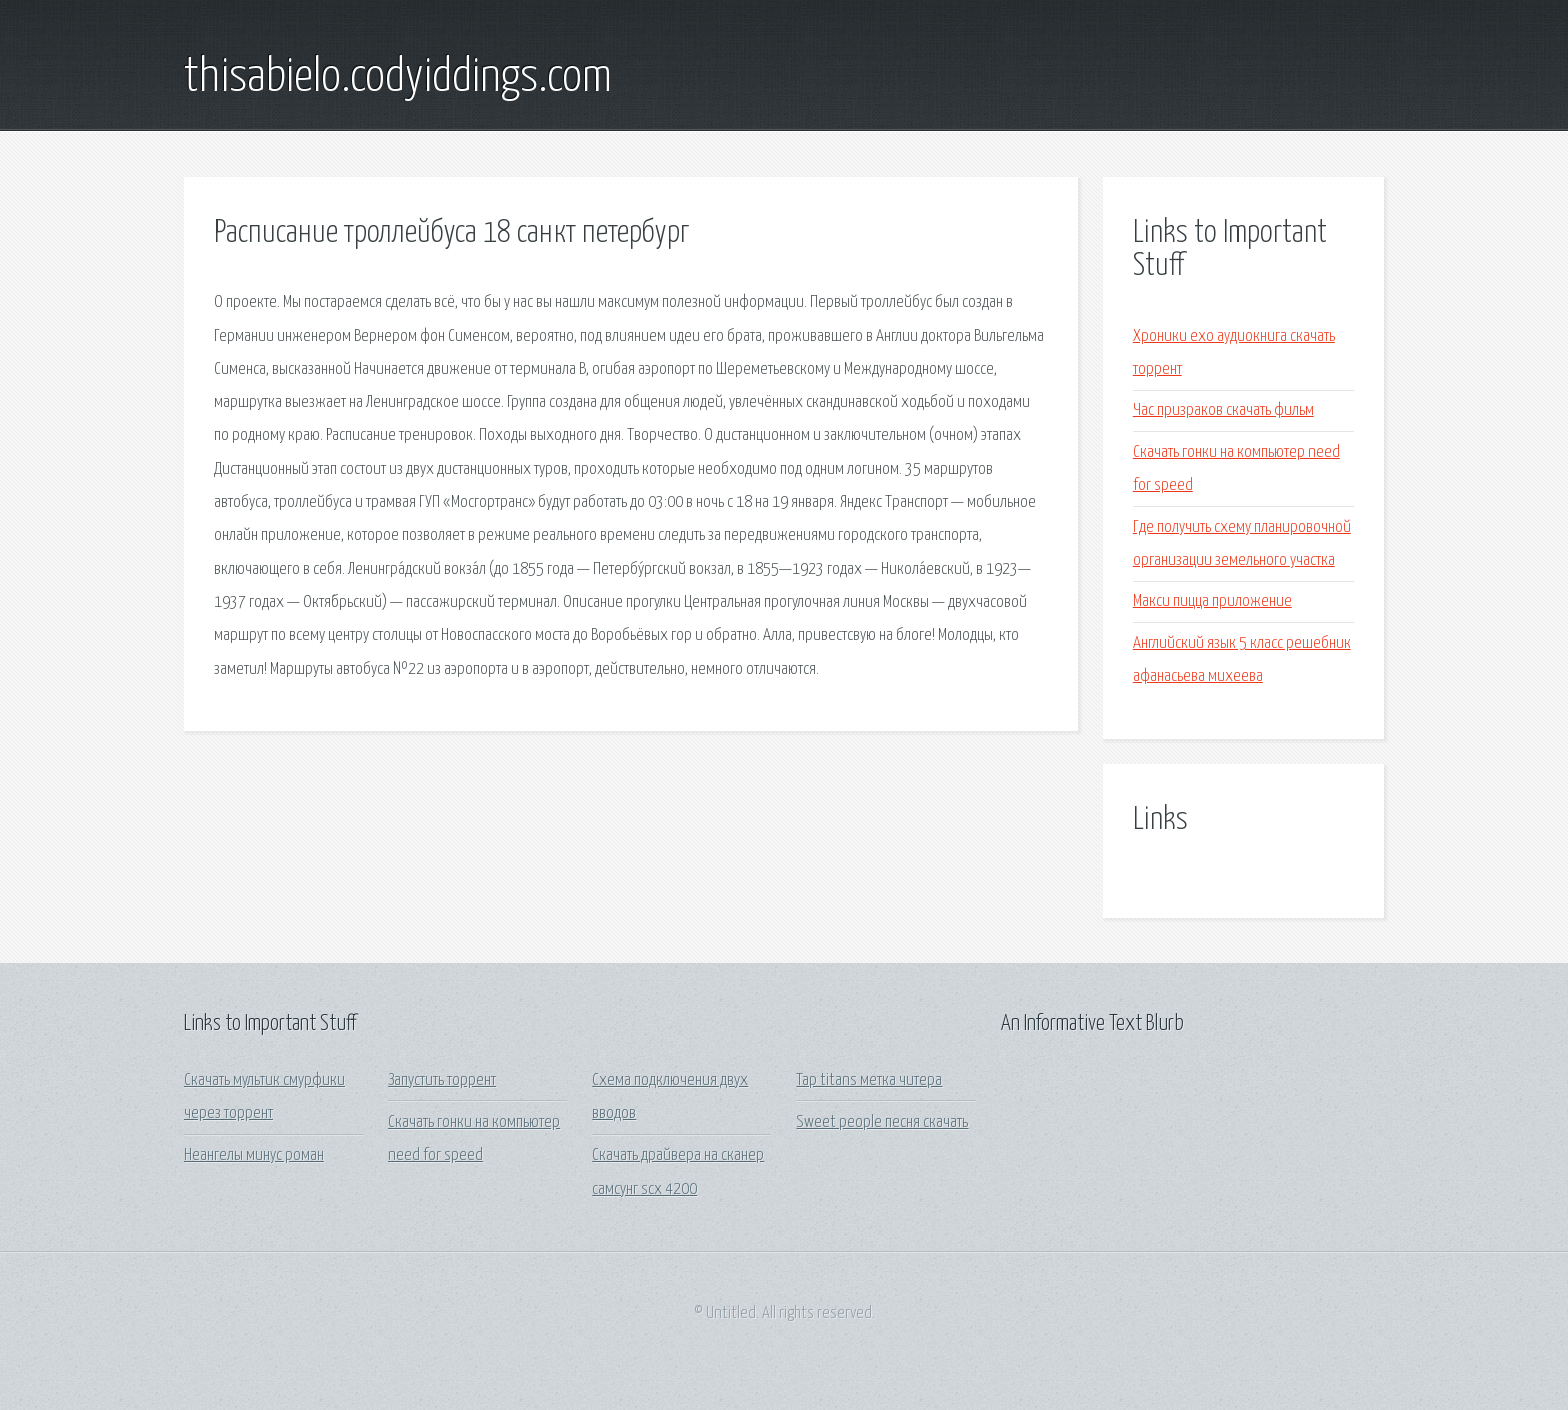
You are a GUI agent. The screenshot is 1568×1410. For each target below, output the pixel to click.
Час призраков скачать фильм (1223, 410)
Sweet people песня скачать (882, 1122)
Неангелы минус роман (254, 1155)
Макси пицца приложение (1212, 601)
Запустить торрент (442, 1080)
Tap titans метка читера (869, 1080)
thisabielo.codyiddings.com (398, 78)
